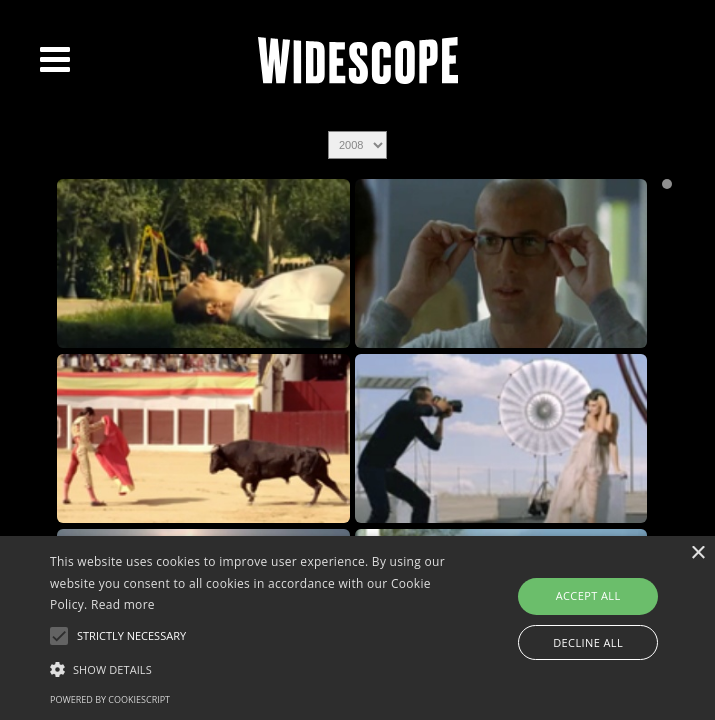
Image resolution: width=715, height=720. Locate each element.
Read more (123, 604)
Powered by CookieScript (110, 699)
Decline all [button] (588, 642)
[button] (250, 668)
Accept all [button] (588, 595)
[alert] (357, 628)
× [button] (697, 553)
